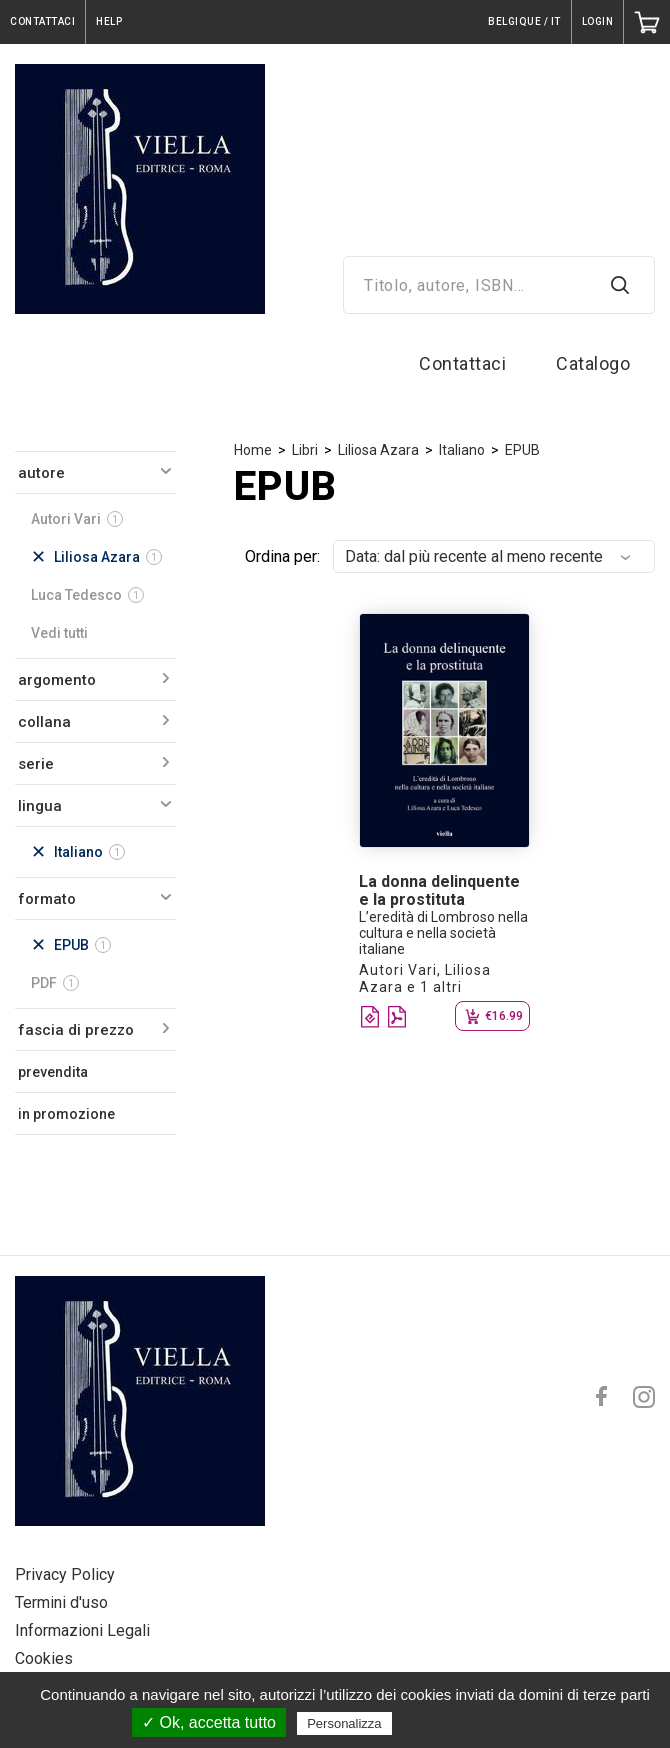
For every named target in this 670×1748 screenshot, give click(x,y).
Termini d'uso (61, 1602)
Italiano (462, 450)
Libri (305, 450)
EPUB (522, 450)
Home (253, 450)
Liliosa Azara (378, 450)
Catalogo (593, 363)
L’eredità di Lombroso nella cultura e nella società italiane (443, 933)
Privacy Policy (65, 1574)
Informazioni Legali (82, 1630)
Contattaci (462, 363)
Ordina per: (282, 556)
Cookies (44, 1658)
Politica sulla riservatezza (480, 1723)
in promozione (66, 1114)
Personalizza (344, 1723)
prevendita (53, 1072)
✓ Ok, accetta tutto (209, 1722)
